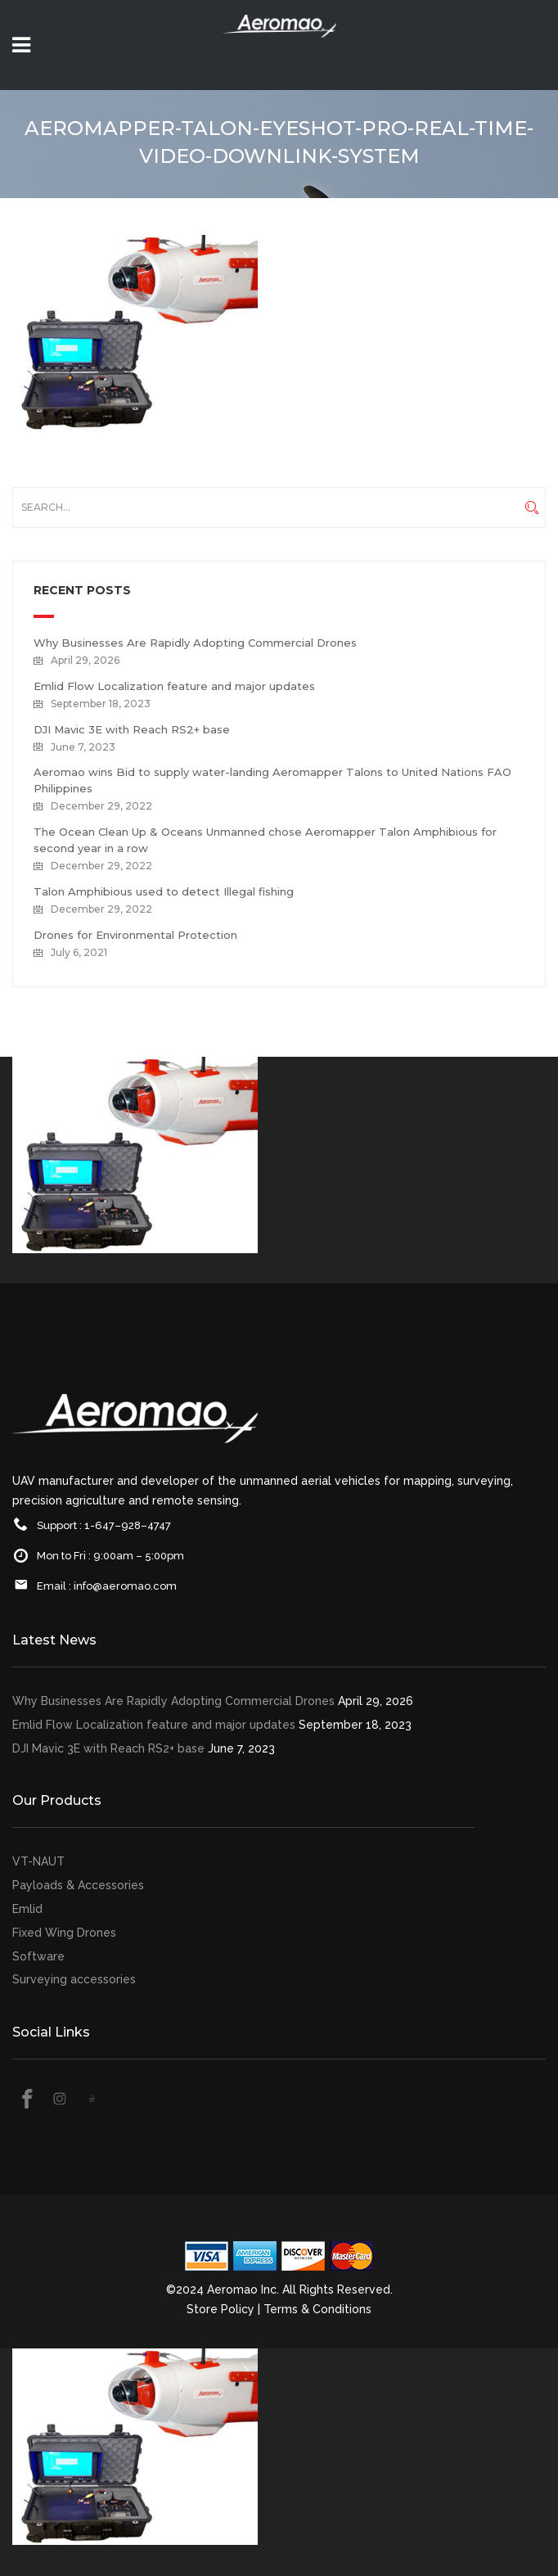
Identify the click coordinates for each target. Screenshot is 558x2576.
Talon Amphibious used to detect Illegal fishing (164, 891)
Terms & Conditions (317, 2309)
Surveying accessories (74, 1979)
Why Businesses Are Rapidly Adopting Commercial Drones (195, 642)
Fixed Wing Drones (64, 1932)
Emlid (27, 1908)
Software (38, 1956)
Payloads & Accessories (78, 1885)
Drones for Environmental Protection (135, 934)
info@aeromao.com (125, 1586)
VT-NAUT (38, 1861)
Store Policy (220, 2309)
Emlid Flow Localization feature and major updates (174, 685)
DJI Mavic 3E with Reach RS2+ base (132, 729)
